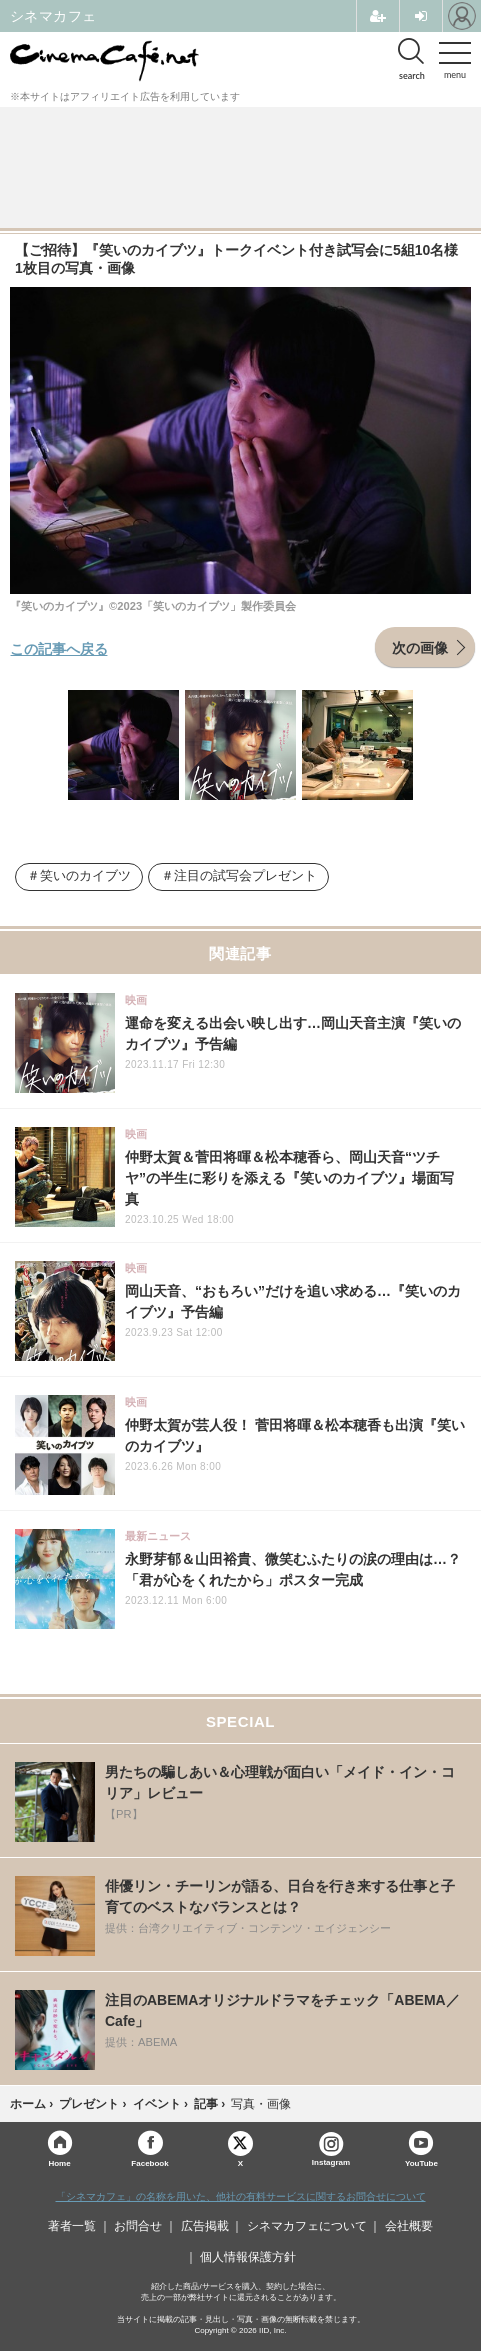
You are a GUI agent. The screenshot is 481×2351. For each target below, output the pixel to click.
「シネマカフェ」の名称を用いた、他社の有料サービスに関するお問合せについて (241, 2196)
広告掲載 (205, 2226)
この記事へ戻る (59, 648)
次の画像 (420, 647)
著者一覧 (72, 2226)
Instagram (331, 2149)
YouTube (421, 2162)
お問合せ (138, 2226)
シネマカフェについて (307, 2226)
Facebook (149, 2162)
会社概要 (409, 2226)
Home (59, 2162)
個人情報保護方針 (248, 2257)
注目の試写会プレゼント (245, 876)
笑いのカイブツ (85, 876)
